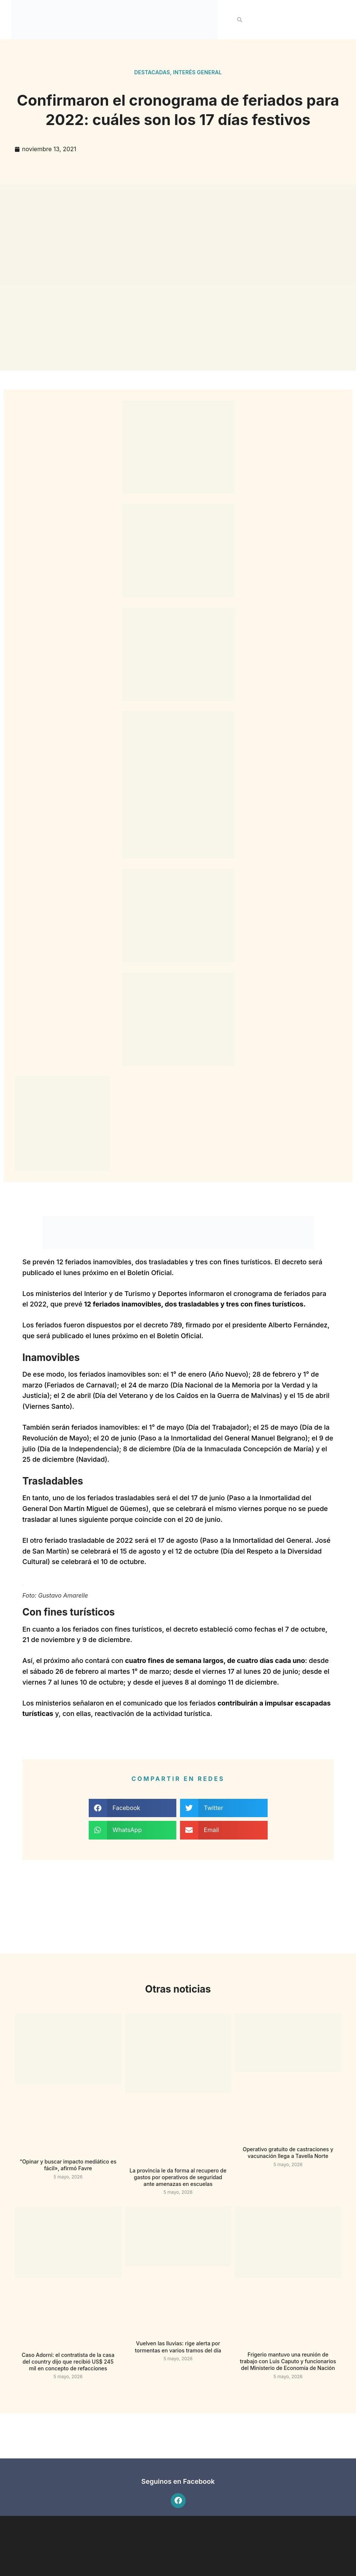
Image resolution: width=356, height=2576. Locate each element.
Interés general (197, 72)
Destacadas (152, 72)
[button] (240, 20)
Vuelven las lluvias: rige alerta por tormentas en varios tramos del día (178, 2346)
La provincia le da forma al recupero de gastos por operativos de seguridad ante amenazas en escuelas (178, 2177)
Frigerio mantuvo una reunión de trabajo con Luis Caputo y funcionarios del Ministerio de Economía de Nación (288, 2361)
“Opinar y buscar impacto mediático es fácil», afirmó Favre (68, 2164)
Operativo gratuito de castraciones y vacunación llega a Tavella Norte (288, 2152)
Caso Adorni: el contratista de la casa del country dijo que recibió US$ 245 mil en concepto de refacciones (68, 2361)
